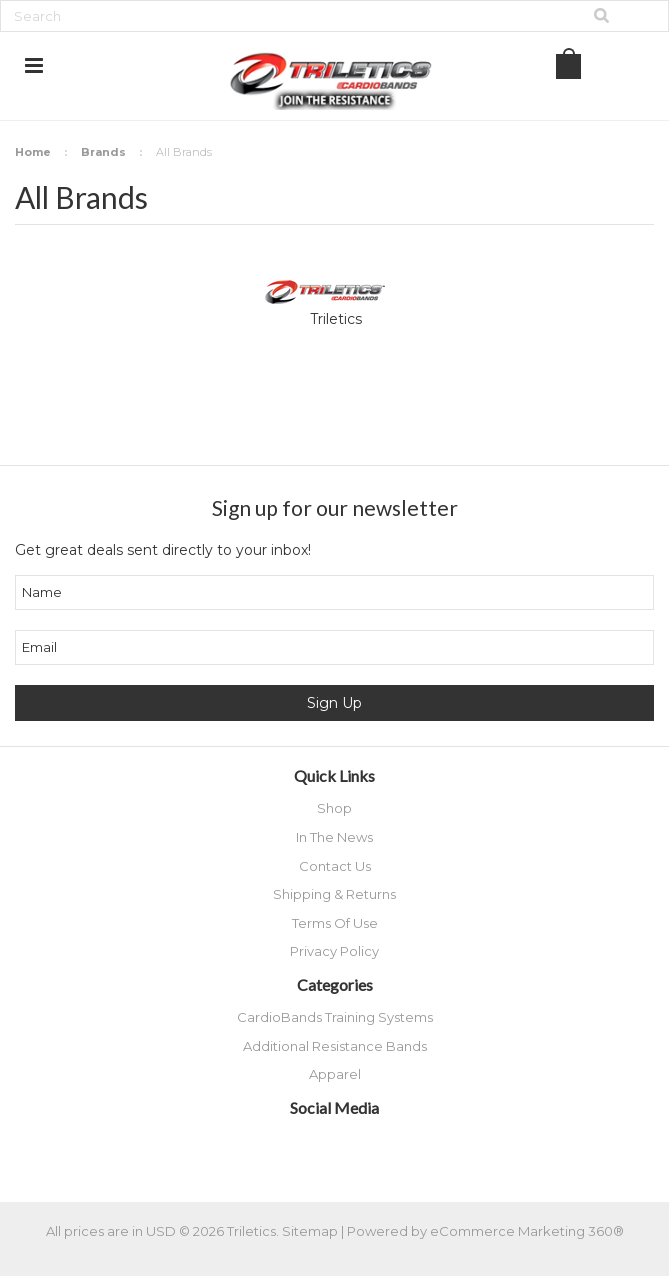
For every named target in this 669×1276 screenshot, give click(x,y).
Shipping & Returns (334, 894)
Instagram (347, 1144)
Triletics (336, 319)
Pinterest (382, 1144)
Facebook (277, 1144)
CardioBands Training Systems (335, 1017)
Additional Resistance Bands (335, 1046)
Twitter (312, 1144)
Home (33, 152)
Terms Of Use (335, 923)
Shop (334, 808)
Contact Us (335, 866)
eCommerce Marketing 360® (527, 1231)
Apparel (335, 1074)
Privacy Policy (334, 951)
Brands (103, 152)
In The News (334, 837)
